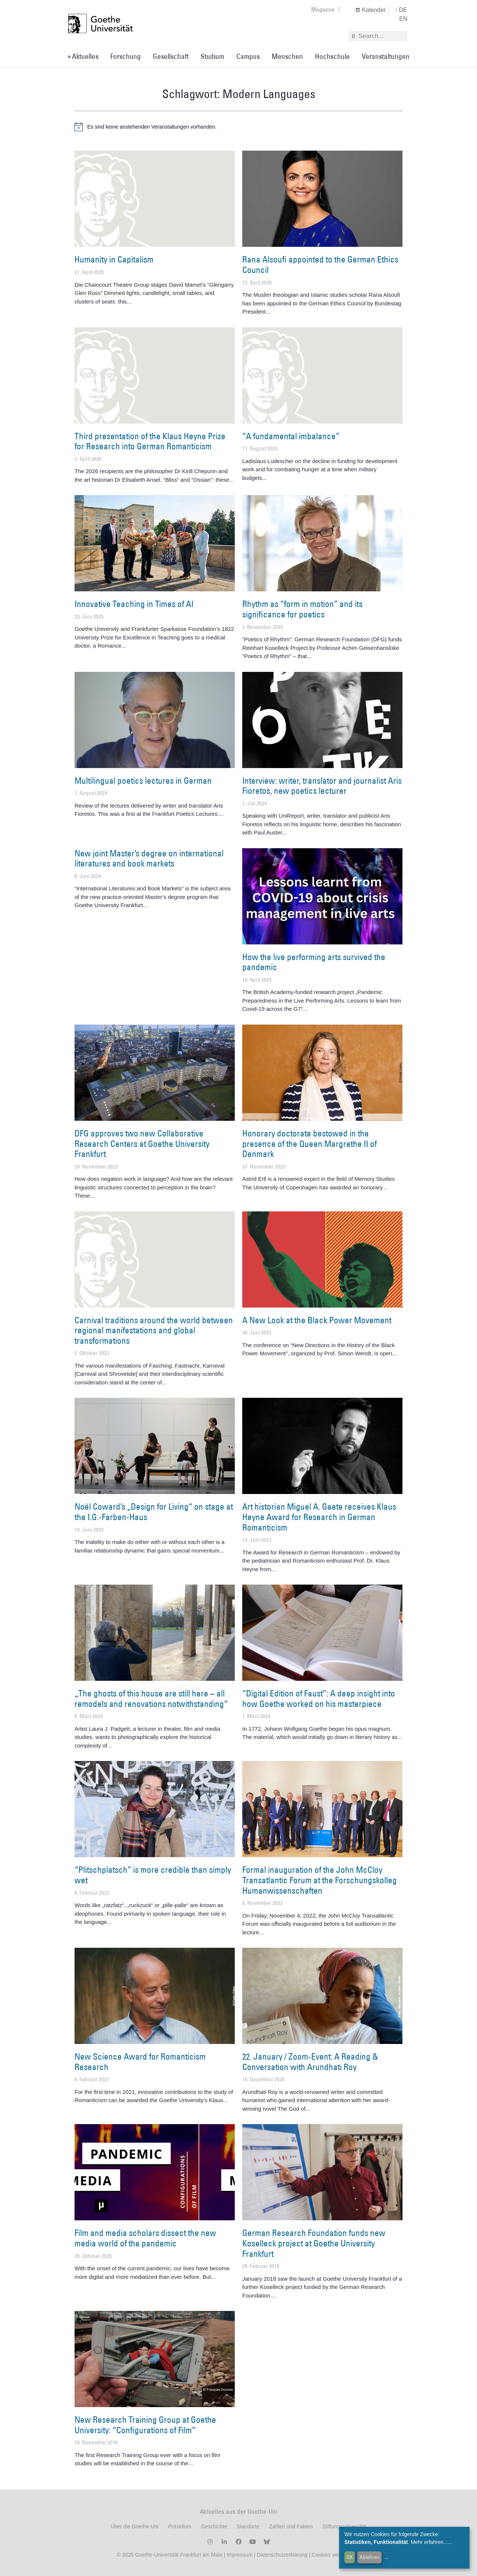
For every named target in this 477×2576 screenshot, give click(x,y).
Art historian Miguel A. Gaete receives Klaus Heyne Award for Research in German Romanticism (319, 1516)
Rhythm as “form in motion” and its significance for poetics (302, 609)
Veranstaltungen (386, 56)
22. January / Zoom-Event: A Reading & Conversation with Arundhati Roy (310, 2061)
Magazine (326, 9)
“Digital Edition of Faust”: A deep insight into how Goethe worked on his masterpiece (318, 1698)
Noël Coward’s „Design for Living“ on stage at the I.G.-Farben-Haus (154, 1511)
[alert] (238, 126)
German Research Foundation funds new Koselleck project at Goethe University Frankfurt (313, 2243)
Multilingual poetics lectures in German (143, 780)
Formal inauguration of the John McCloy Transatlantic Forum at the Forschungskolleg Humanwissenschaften (319, 1880)
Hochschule (332, 56)
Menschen (287, 56)
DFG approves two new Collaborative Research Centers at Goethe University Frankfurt (142, 1143)
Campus (248, 56)
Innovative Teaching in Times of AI (134, 603)
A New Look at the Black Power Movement (316, 1319)
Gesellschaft (171, 56)
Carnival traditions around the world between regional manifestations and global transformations (154, 1330)
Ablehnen (370, 2557)
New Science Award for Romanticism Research (140, 2061)
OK (350, 2557)
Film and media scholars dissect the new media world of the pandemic (145, 2238)
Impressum (238, 2555)
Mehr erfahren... (429, 2542)
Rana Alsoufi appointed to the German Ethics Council (320, 264)
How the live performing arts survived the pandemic (313, 962)
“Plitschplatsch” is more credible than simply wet (153, 1874)
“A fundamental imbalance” (290, 435)
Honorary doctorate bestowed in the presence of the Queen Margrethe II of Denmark (309, 1143)
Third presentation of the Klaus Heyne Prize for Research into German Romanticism (150, 441)
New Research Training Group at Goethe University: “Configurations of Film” (145, 2424)
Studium (212, 56)
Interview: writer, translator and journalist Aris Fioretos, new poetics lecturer (322, 785)
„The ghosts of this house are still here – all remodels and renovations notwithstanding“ (151, 1698)
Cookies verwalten (334, 2555)
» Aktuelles (82, 56)
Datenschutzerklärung (282, 2555)
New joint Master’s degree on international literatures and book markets (149, 858)
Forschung (125, 56)
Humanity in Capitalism (114, 259)
